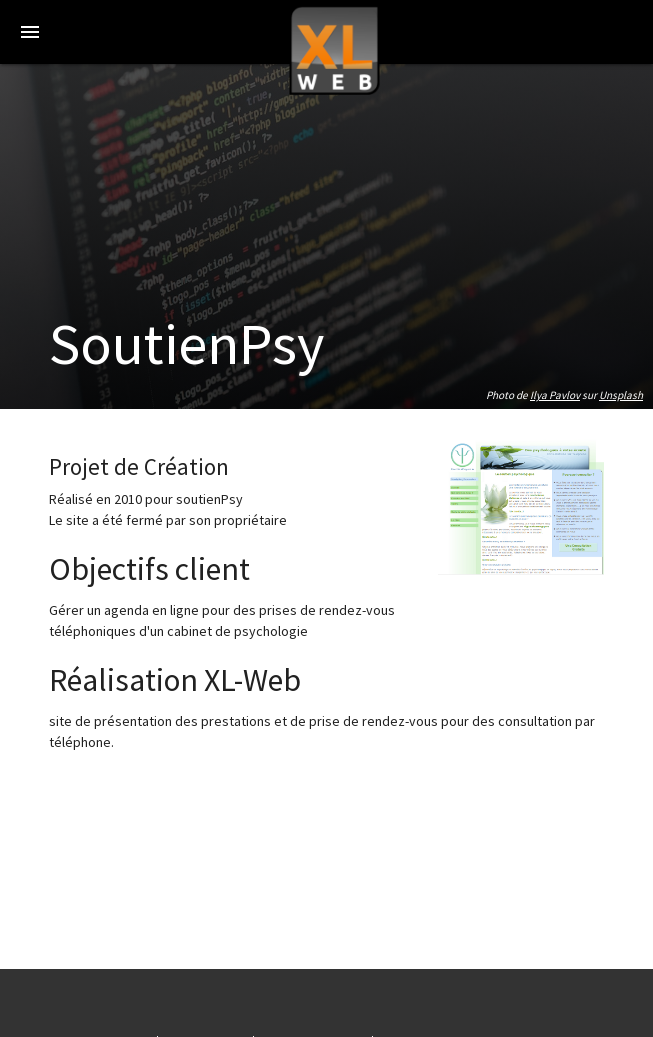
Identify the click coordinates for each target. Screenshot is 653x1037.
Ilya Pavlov (555, 395)
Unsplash (621, 395)
